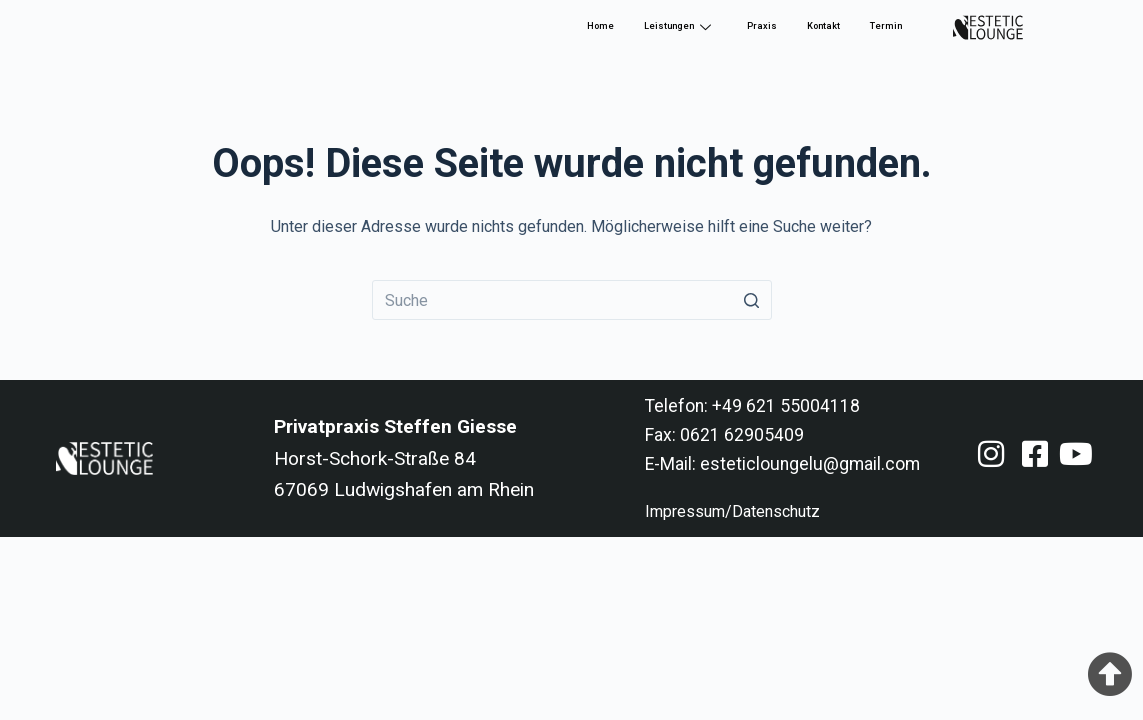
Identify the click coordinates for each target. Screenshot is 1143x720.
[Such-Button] (752, 300)
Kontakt (823, 26)
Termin (886, 26)
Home (600, 26)
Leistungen (677, 26)
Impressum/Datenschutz (732, 511)
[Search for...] (572, 300)
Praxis (762, 26)
